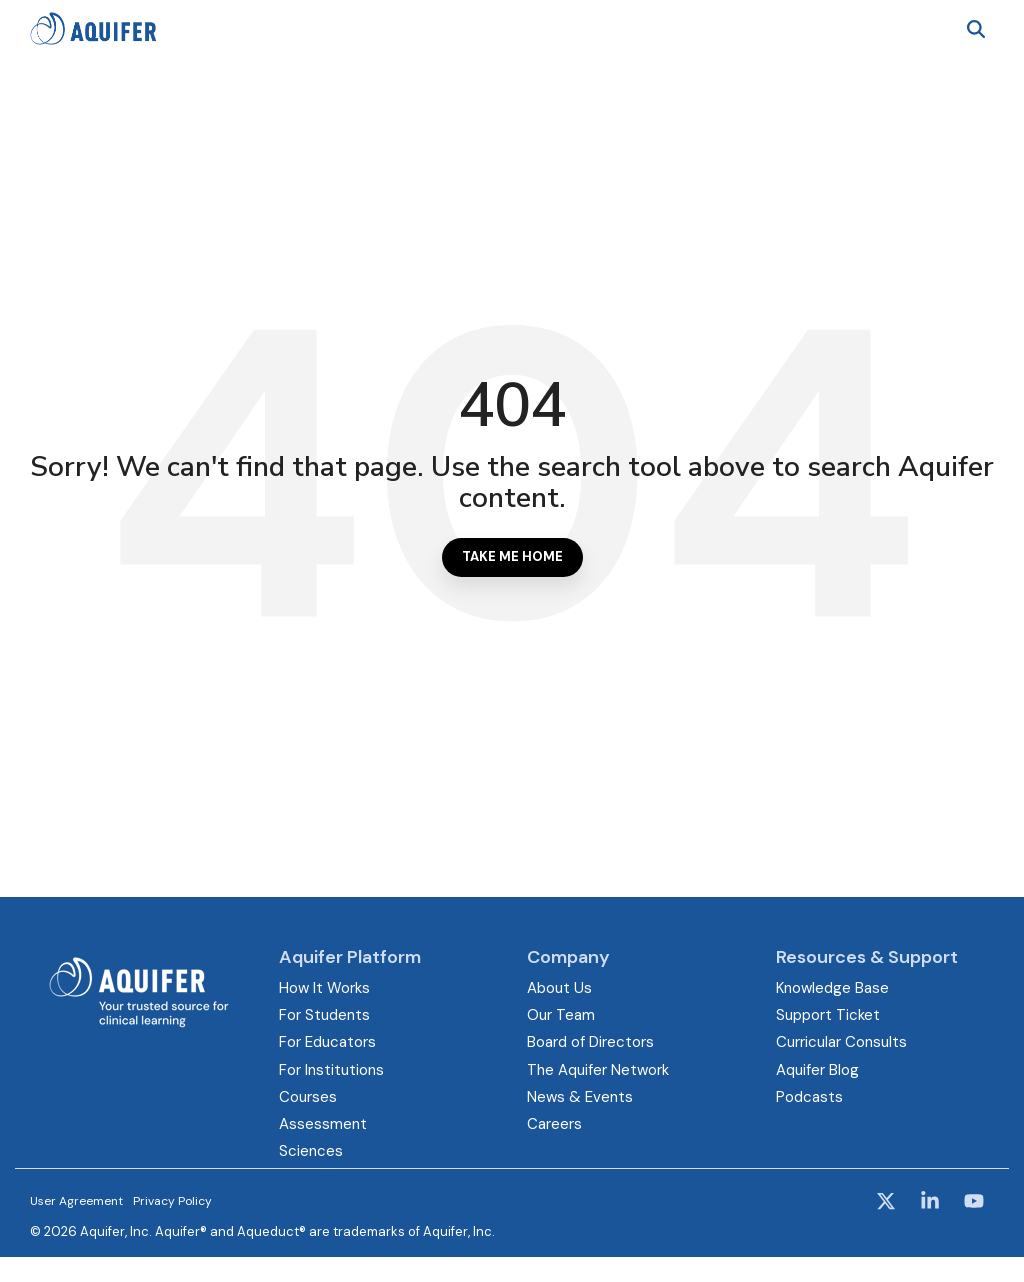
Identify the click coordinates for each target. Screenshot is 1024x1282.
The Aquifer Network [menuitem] (598, 1070)
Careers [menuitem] (554, 1124)
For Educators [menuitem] (327, 1042)
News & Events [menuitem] (580, 1097)
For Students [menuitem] (324, 1015)
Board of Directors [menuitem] (590, 1042)
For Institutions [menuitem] (331, 1070)
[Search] (976, 28)
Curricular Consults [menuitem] (841, 1042)
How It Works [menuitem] (324, 988)
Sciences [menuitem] (311, 1151)
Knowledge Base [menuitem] (832, 988)
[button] (888, 1203)
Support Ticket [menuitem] (828, 1015)
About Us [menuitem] (559, 988)
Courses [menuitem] (308, 1097)
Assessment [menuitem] (323, 1124)
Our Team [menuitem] (561, 1015)
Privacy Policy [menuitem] (172, 1201)
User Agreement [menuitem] (76, 1201)
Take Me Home (512, 556)
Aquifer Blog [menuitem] (817, 1070)
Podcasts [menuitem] (809, 1097)
